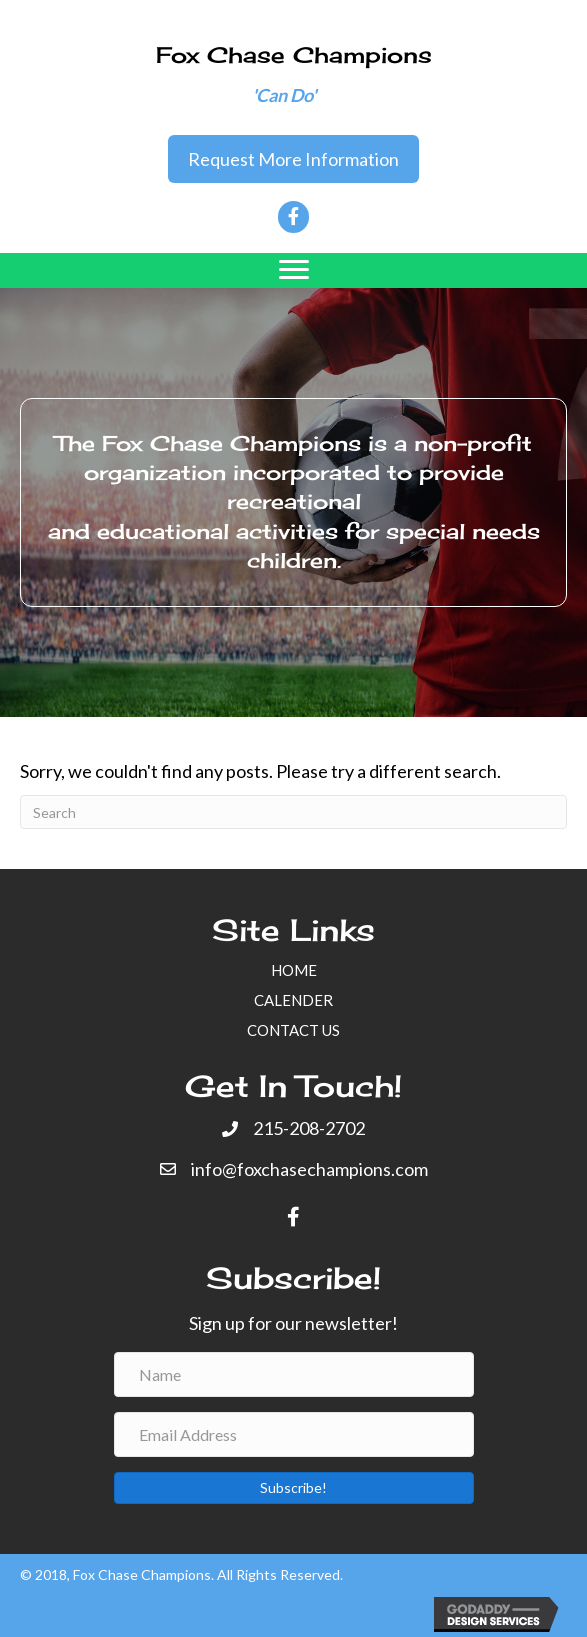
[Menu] (294, 270)
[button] (293, 159)
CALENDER (293, 1000)
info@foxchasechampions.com (309, 1169)
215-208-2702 (309, 1128)
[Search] (293, 812)
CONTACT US (293, 1030)
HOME (294, 970)
